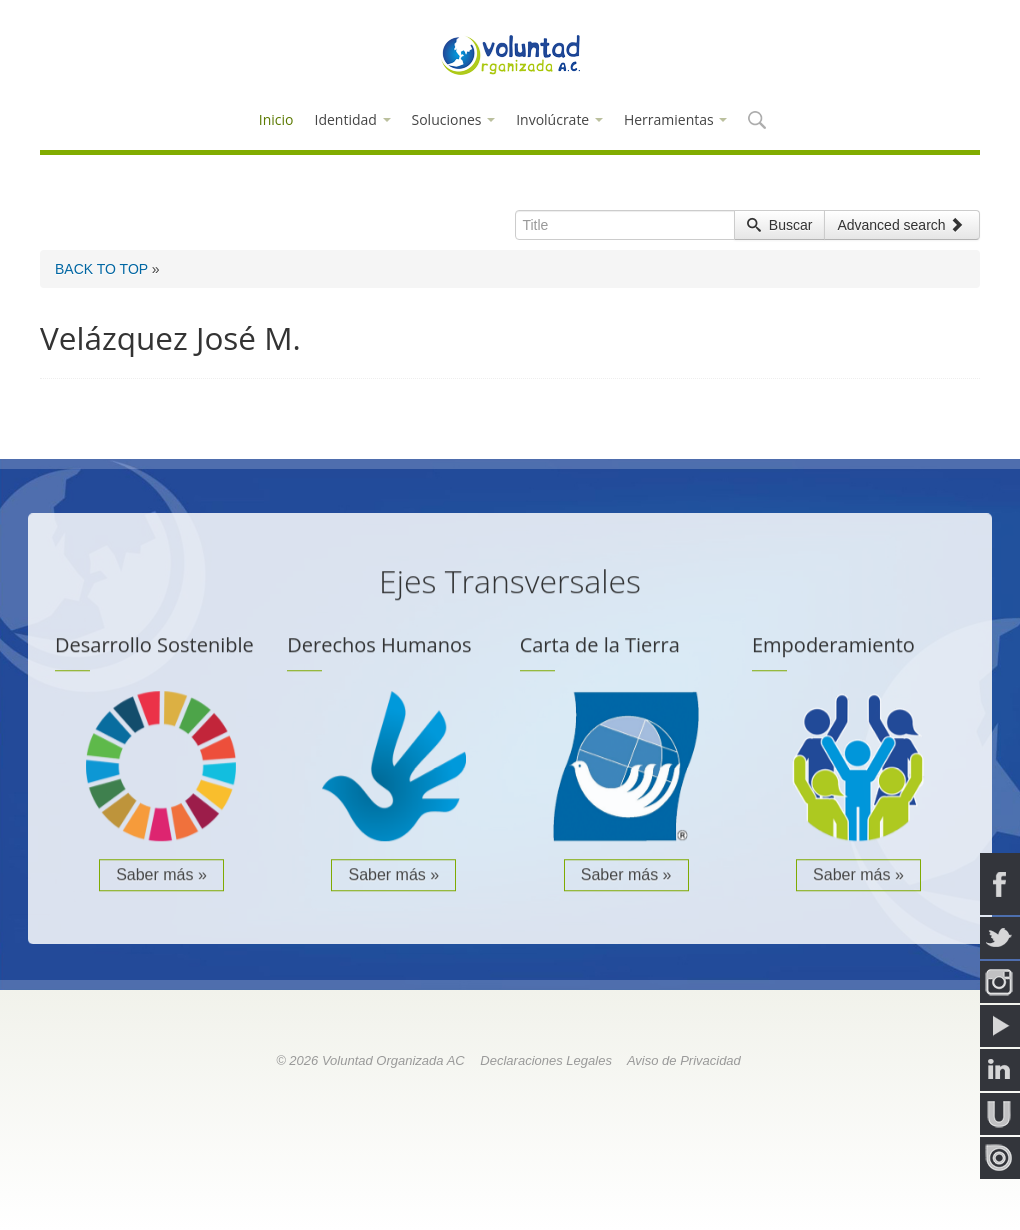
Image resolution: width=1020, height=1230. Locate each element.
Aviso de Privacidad (684, 1060)
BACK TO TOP (101, 269)
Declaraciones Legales (546, 1060)
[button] (756, 121)
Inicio (276, 119)
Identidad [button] (353, 119)
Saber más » (161, 877)
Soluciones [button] (454, 119)
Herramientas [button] (675, 119)
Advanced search (900, 225)
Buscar (779, 225)
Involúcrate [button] (559, 119)
